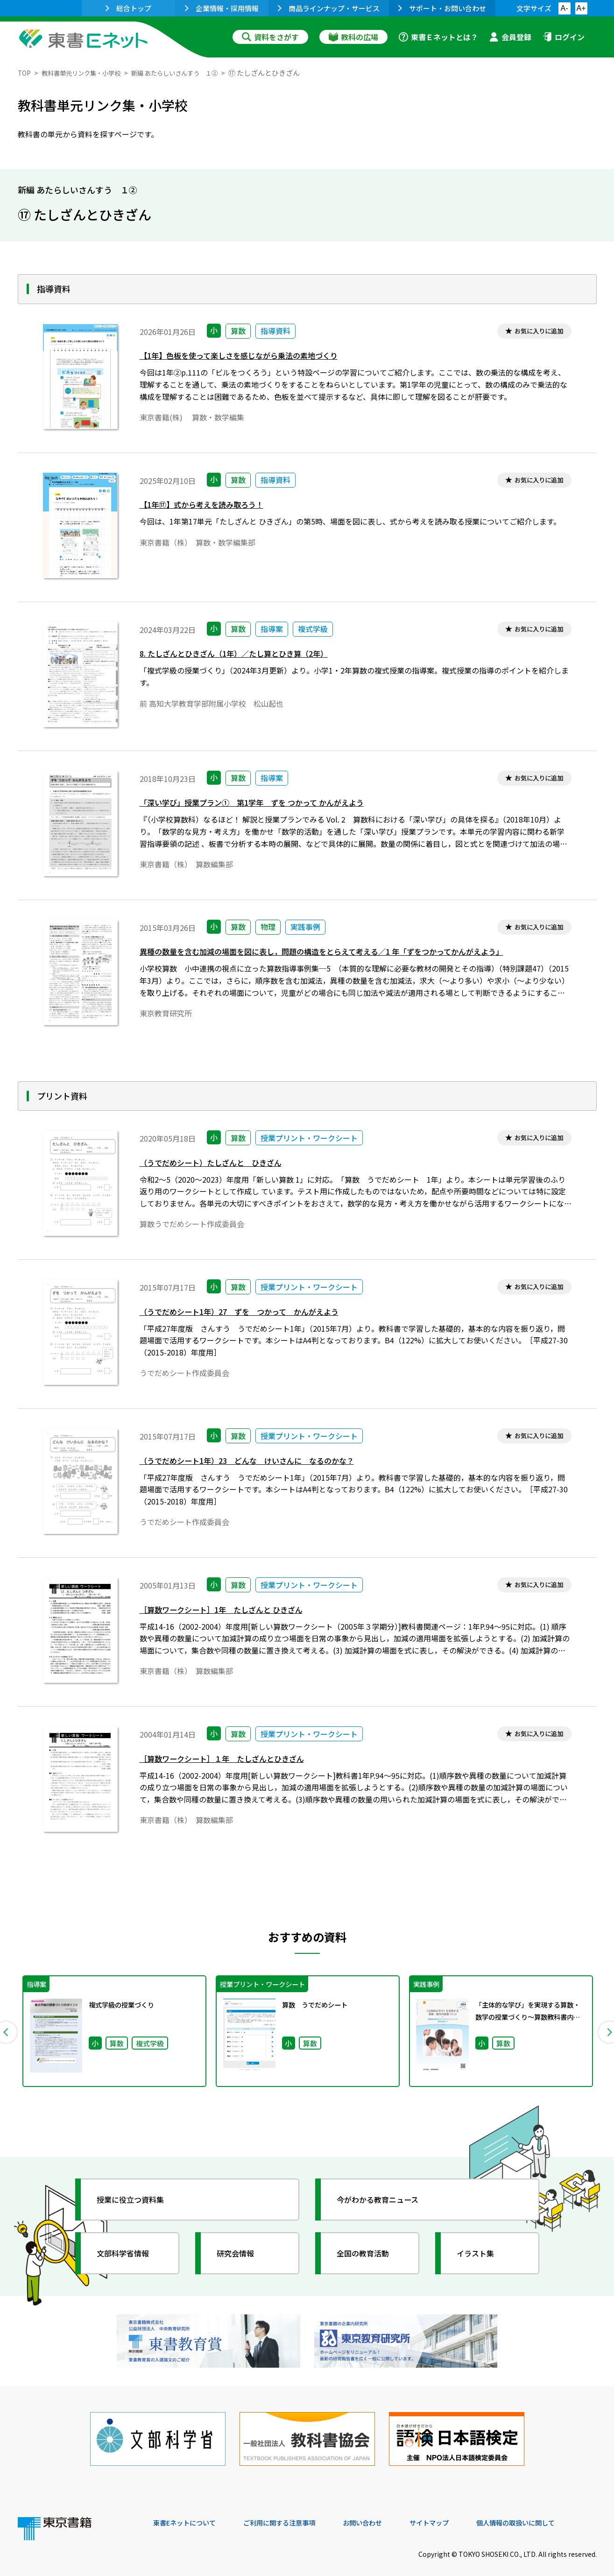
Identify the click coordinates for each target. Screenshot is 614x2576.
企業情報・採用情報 (222, 8)
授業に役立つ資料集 (137, 2199)
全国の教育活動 (368, 2253)
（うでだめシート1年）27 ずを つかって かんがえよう (251, 1313)
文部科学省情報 (128, 2253)
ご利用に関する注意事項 (294, 2512)
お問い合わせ (384, 2512)
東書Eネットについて (189, 2512)
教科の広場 (353, 37)
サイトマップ (457, 2512)
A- (564, 8)
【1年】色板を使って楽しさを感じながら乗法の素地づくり (251, 357)
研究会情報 (240, 2253)
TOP (25, 73)
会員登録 (510, 37)
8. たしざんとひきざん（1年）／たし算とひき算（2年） (245, 655)
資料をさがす (270, 37)
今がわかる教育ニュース (385, 2199)
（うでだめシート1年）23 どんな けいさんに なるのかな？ (260, 1462)
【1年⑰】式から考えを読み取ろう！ (209, 506)
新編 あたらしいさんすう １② (194, 73)
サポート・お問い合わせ (442, 8)
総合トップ (128, 8)
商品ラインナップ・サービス (329, 8)
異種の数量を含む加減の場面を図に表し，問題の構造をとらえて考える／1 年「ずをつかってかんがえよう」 (344, 953)
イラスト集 (480, 2253)
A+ (581, 8)
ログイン (564, 37)
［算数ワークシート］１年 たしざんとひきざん (232, 1760)
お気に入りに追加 (535, 332)
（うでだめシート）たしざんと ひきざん (219, 1164)
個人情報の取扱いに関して (552, 2512)
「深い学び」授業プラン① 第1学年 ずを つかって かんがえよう (265, 804)
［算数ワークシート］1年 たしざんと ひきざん (231, 1611)
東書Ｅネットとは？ (438, 37)
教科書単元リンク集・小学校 (88, 73)
